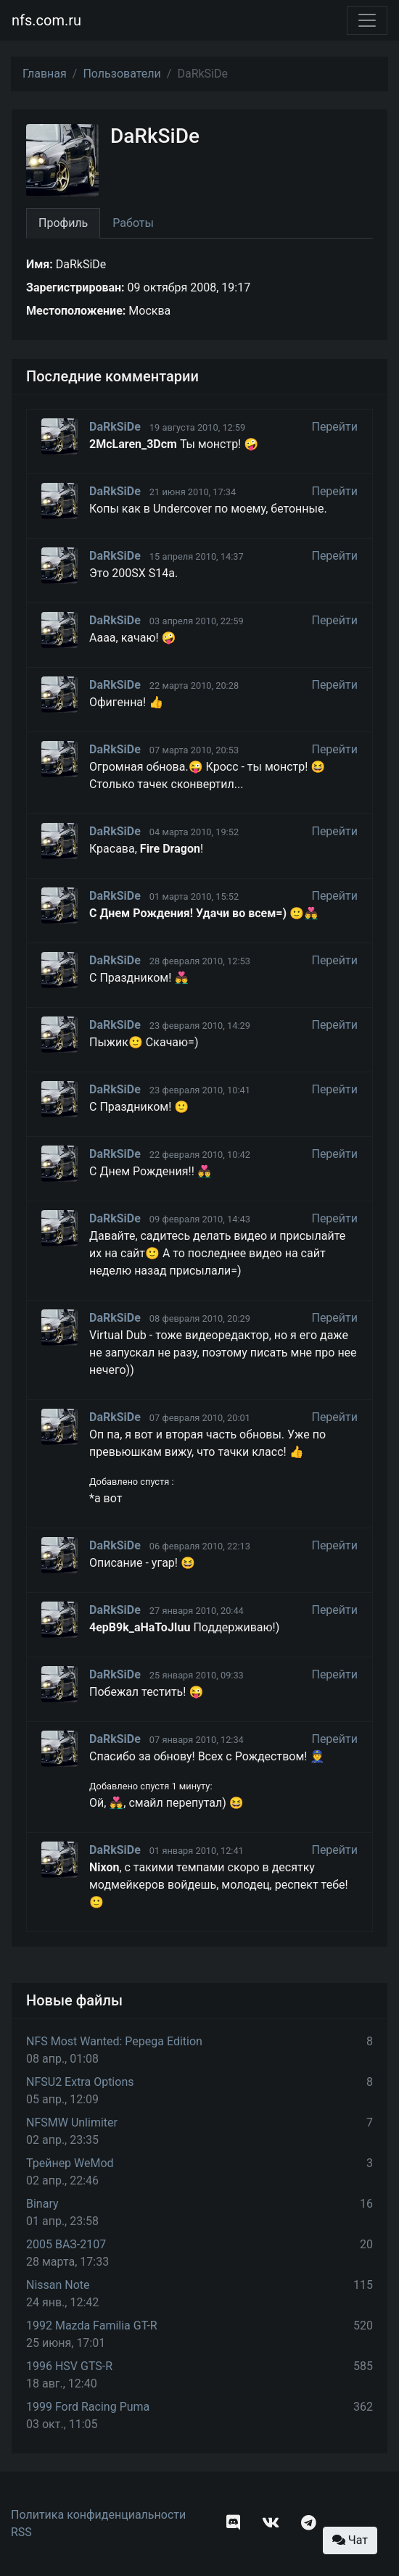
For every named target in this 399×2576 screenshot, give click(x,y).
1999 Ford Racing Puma (87, 2407)
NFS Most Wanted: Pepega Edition (114, 2041)
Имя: (39, 264)
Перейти (334, 427)
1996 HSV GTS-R (69, 2366)
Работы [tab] (133, 223)
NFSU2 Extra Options (79, 2082)
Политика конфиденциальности (98, 2515)
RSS (21, 2532)
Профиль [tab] (63, 223)
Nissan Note (58, 2285)
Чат (350, 2540)
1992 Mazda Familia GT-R (91, 2325)
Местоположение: (76, 311)
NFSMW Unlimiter (72, 2122)
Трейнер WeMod (70, 2163)
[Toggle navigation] (367, 20)
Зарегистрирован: (75, 287)
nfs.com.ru (46, 20)
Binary (42, 2204)
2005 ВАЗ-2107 (66, 2244)
